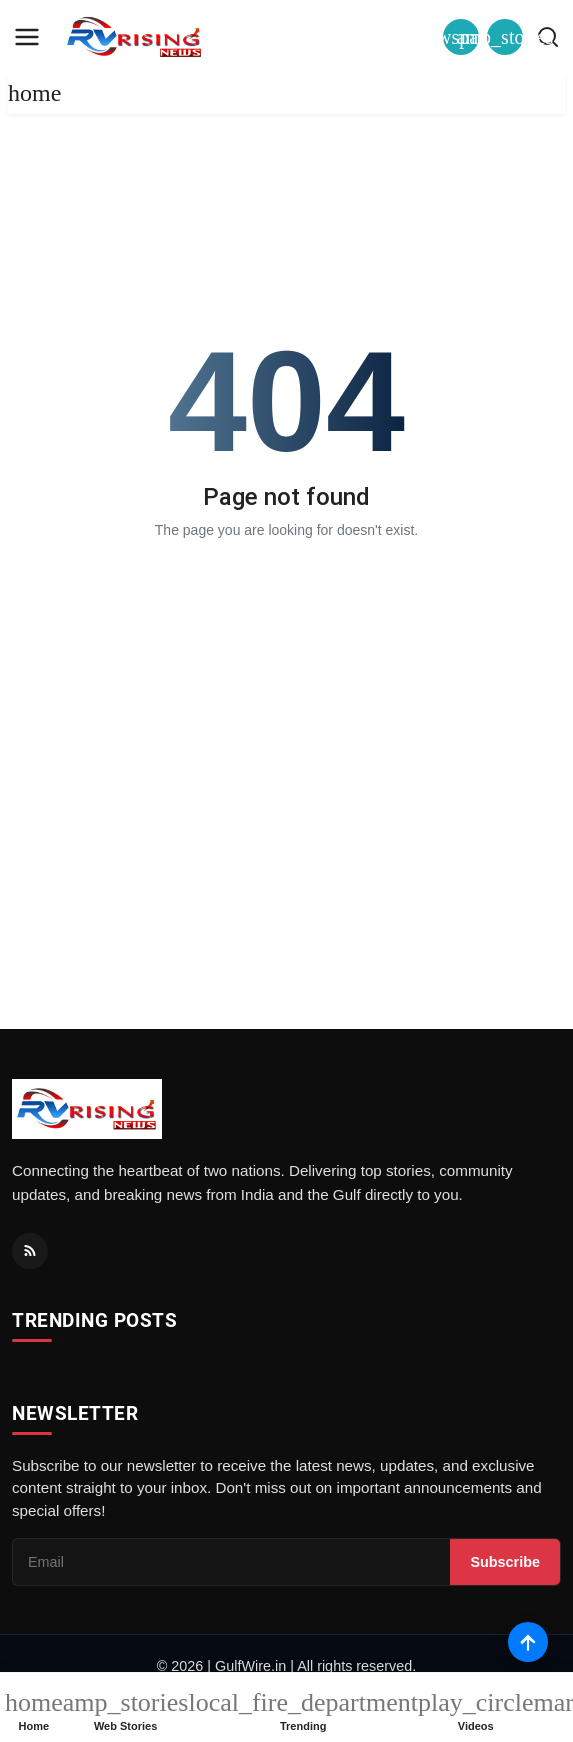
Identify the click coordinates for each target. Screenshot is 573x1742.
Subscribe (505, 1562)
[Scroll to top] (528, 1642)
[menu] (27, 37)
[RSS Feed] (30, 1251)
